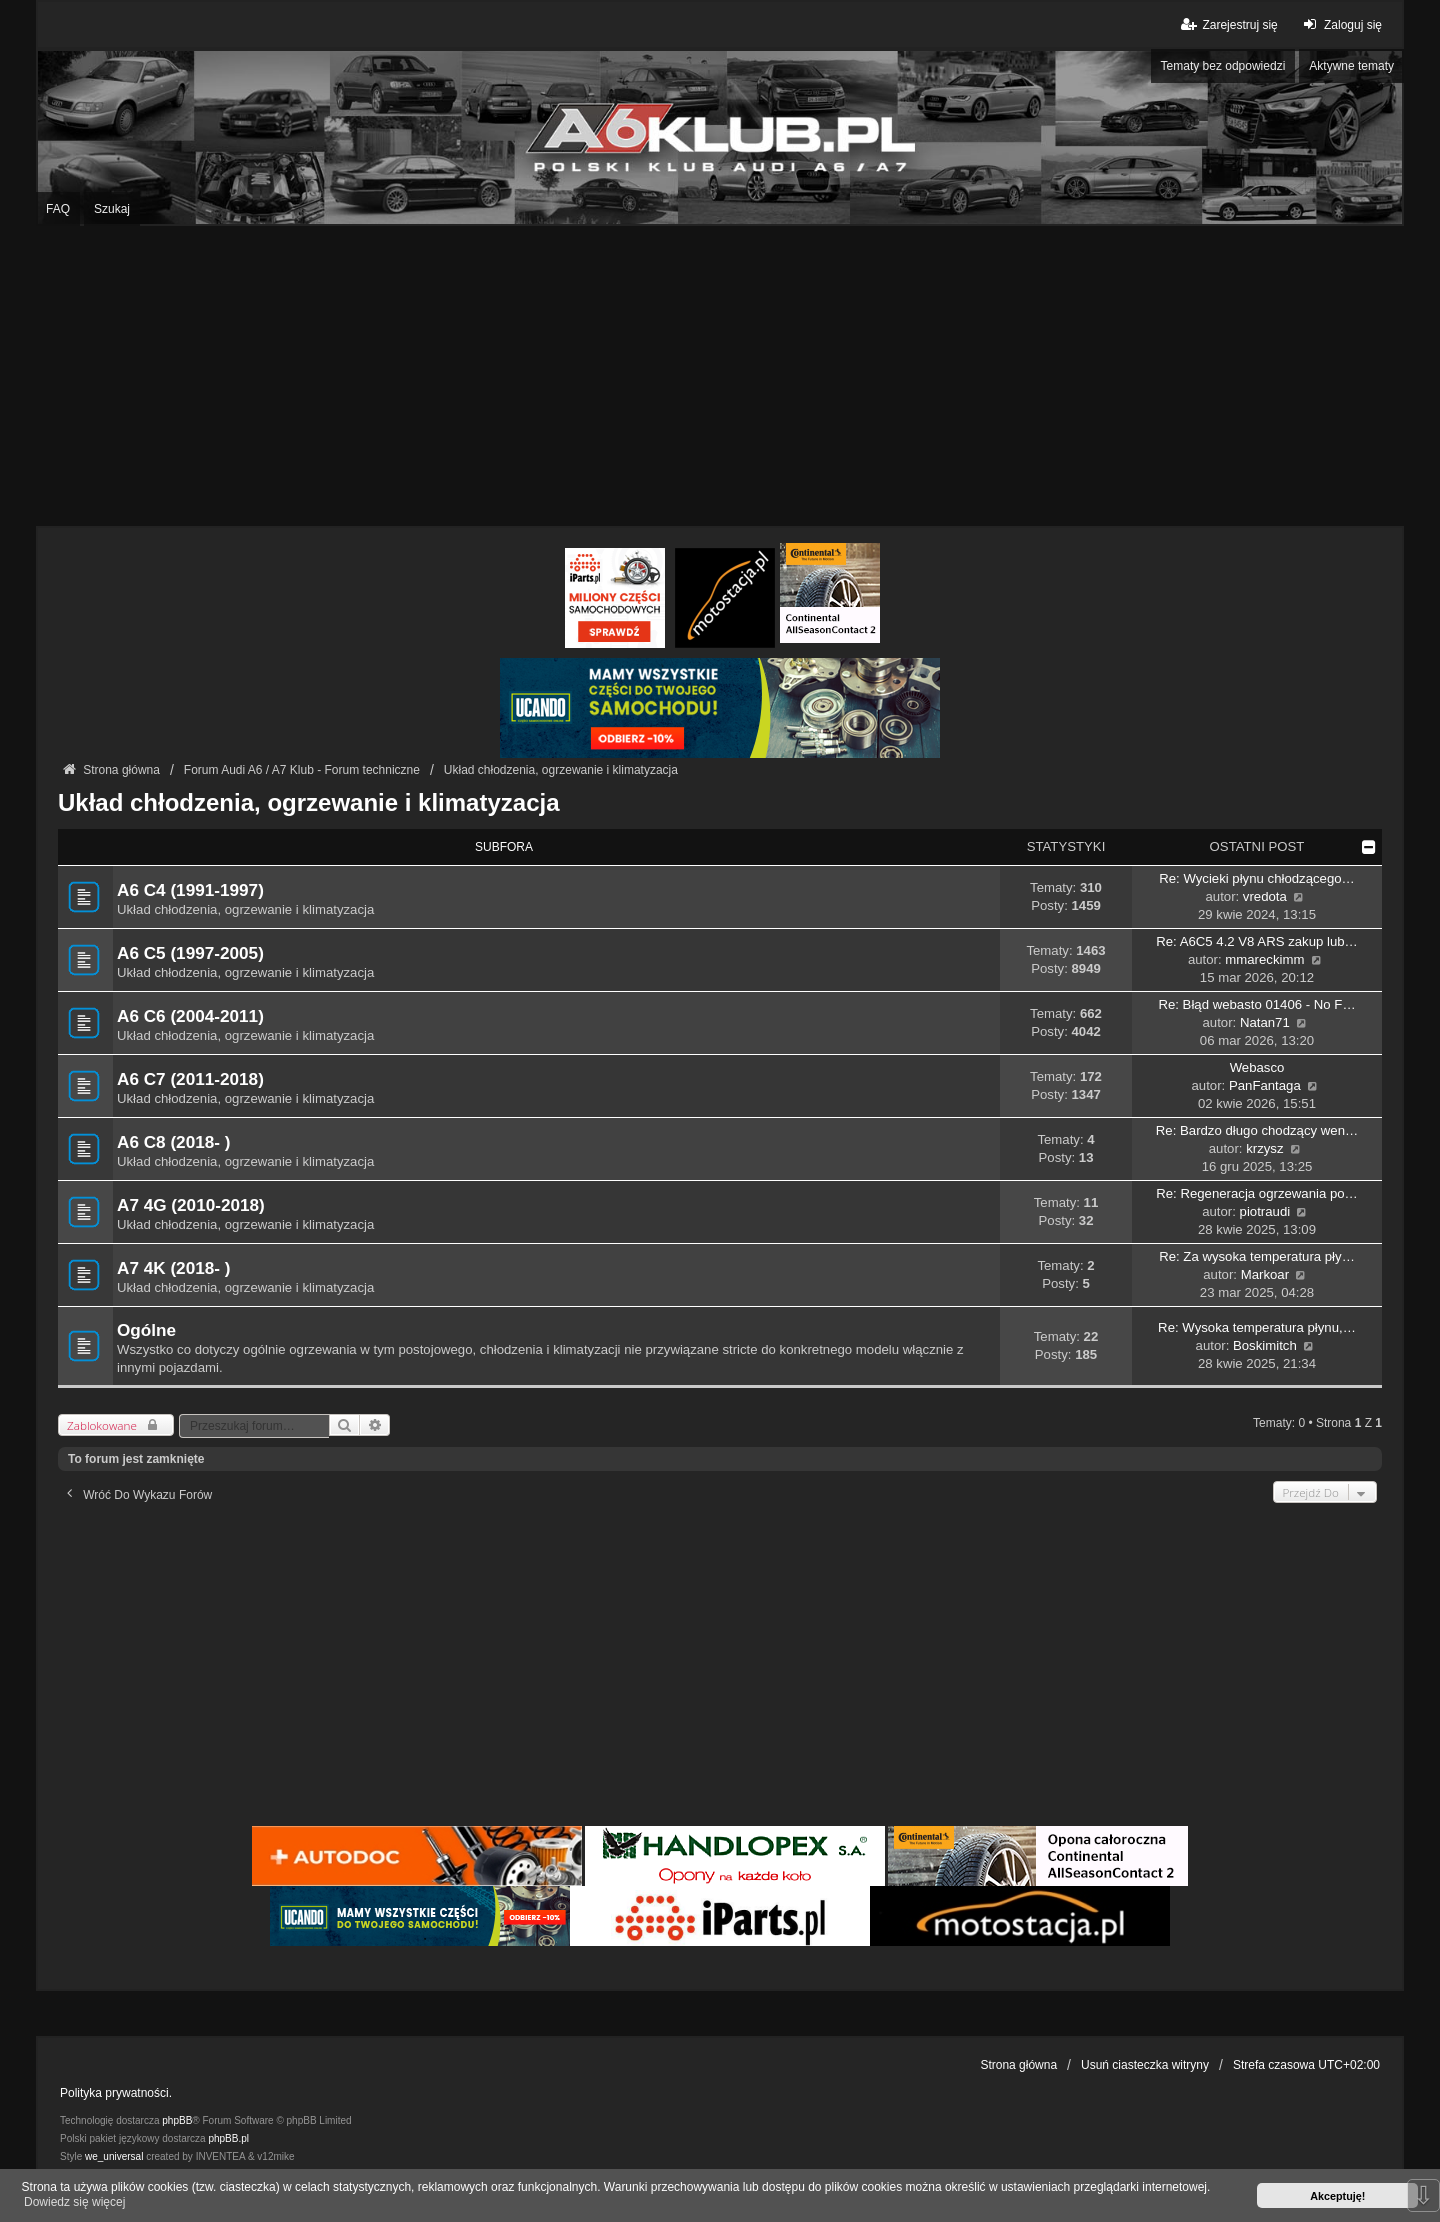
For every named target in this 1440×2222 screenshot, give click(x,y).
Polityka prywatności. (116, 2093)
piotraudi (1265, 1211)
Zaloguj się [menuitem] (1340, 24)
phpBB (177, 2120)
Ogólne (146, 1330)
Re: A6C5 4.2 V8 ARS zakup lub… (1257, 941)
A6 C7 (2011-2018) (190, 1079)
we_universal (114, 2156)
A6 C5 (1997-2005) (190, 953)
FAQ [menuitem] (58, 209)
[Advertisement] (720, 376)
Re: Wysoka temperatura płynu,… (1257, 1327)
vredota (1265, 896)
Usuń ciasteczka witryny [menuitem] (1145, 2065)
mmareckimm (1264, 959)
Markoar (1265, 1274)
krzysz (1264, 1148)
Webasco (1257, 1067)
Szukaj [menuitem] (112, 209)
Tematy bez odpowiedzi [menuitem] (1223, 66)
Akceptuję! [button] (1337, 2196)
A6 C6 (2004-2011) (190, 1016)
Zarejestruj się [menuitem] (1227, 24)
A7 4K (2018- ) (173, 1268)
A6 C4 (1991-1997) (190, 890)
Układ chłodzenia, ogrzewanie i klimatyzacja (309, 802)
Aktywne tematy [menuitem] (1351, 66)
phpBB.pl (228, 2138)
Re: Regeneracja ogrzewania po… (1257, 1193)
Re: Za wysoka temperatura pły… (1257, 1256)
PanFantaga (1265, 1085)
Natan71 (1265, 1022)
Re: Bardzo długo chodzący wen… (1257, 1130)
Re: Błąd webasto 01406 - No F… (1256, 1004)
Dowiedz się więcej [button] (74, 2202)
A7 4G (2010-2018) (191, 1205)
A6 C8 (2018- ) (173, 1142)
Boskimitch (1265, 1345)
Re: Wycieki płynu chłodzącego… (1257, 878)
